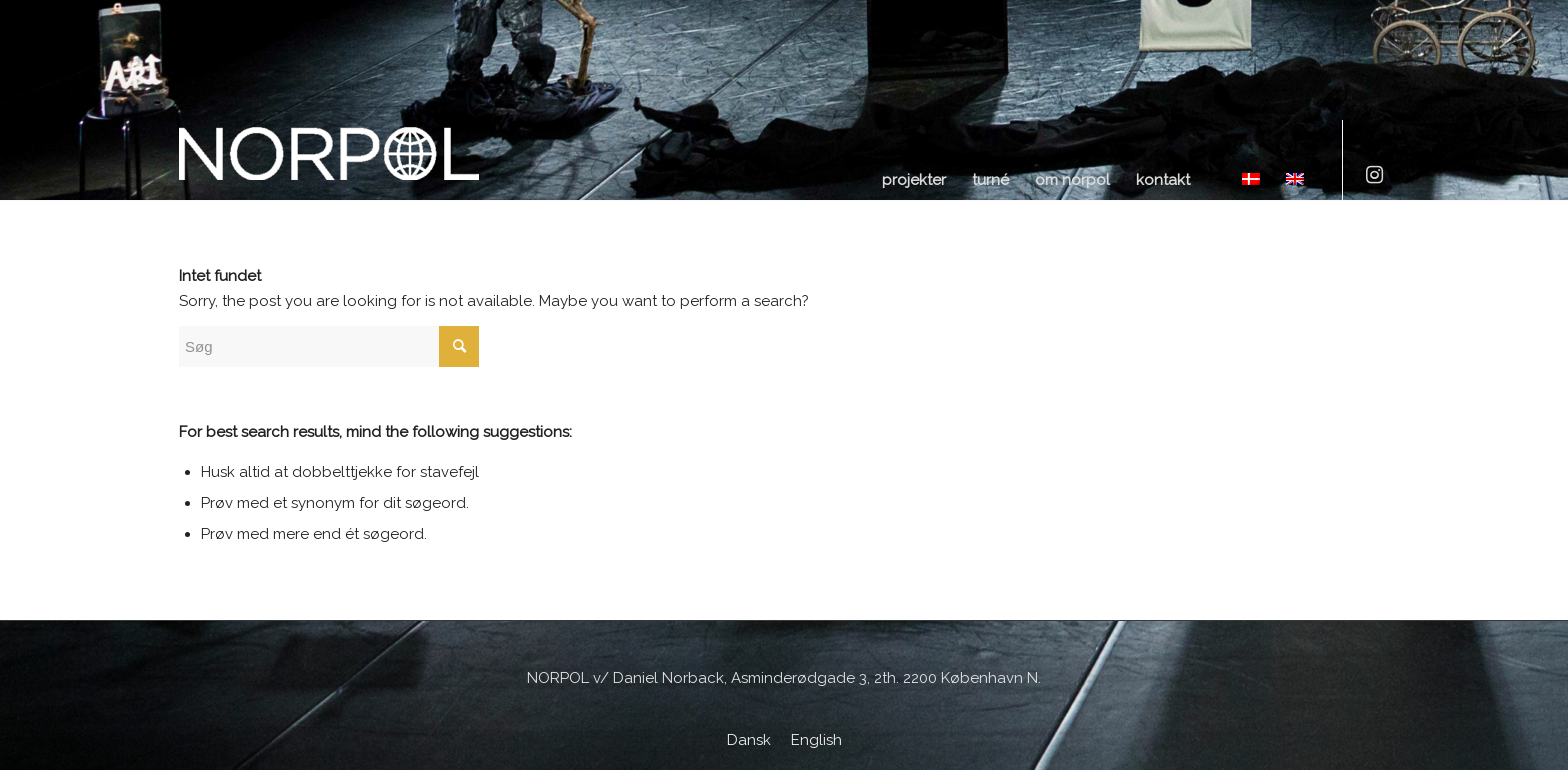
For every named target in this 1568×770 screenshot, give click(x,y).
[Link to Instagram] (1374, 175)
